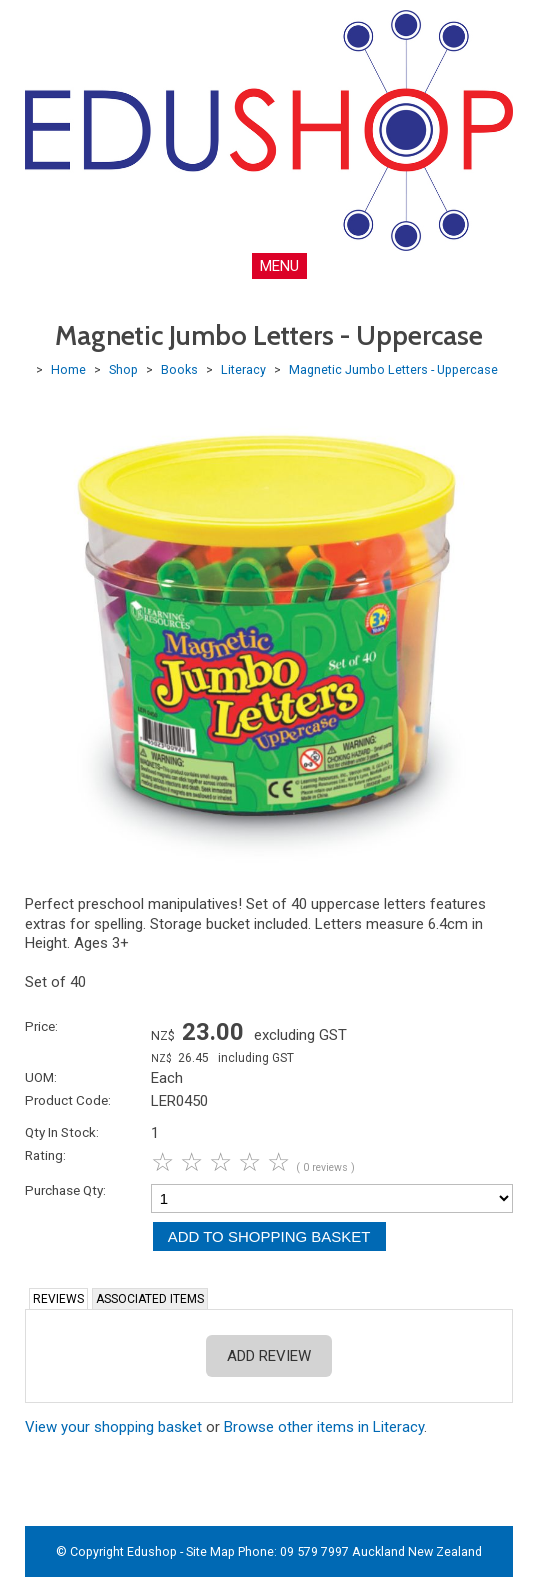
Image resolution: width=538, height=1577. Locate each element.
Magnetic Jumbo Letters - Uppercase (393, 369)
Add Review (269, 1356)
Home (68, 369)
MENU (279, 266)
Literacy (243, 369)
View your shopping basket (113, 1427)
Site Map (210, 1551)
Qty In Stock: (62, 1132)
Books (179, 369)
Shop (123, 369)
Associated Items (150, 1299)
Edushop (152, 1551)
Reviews (58, 1299)
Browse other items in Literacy (324, 1427)
